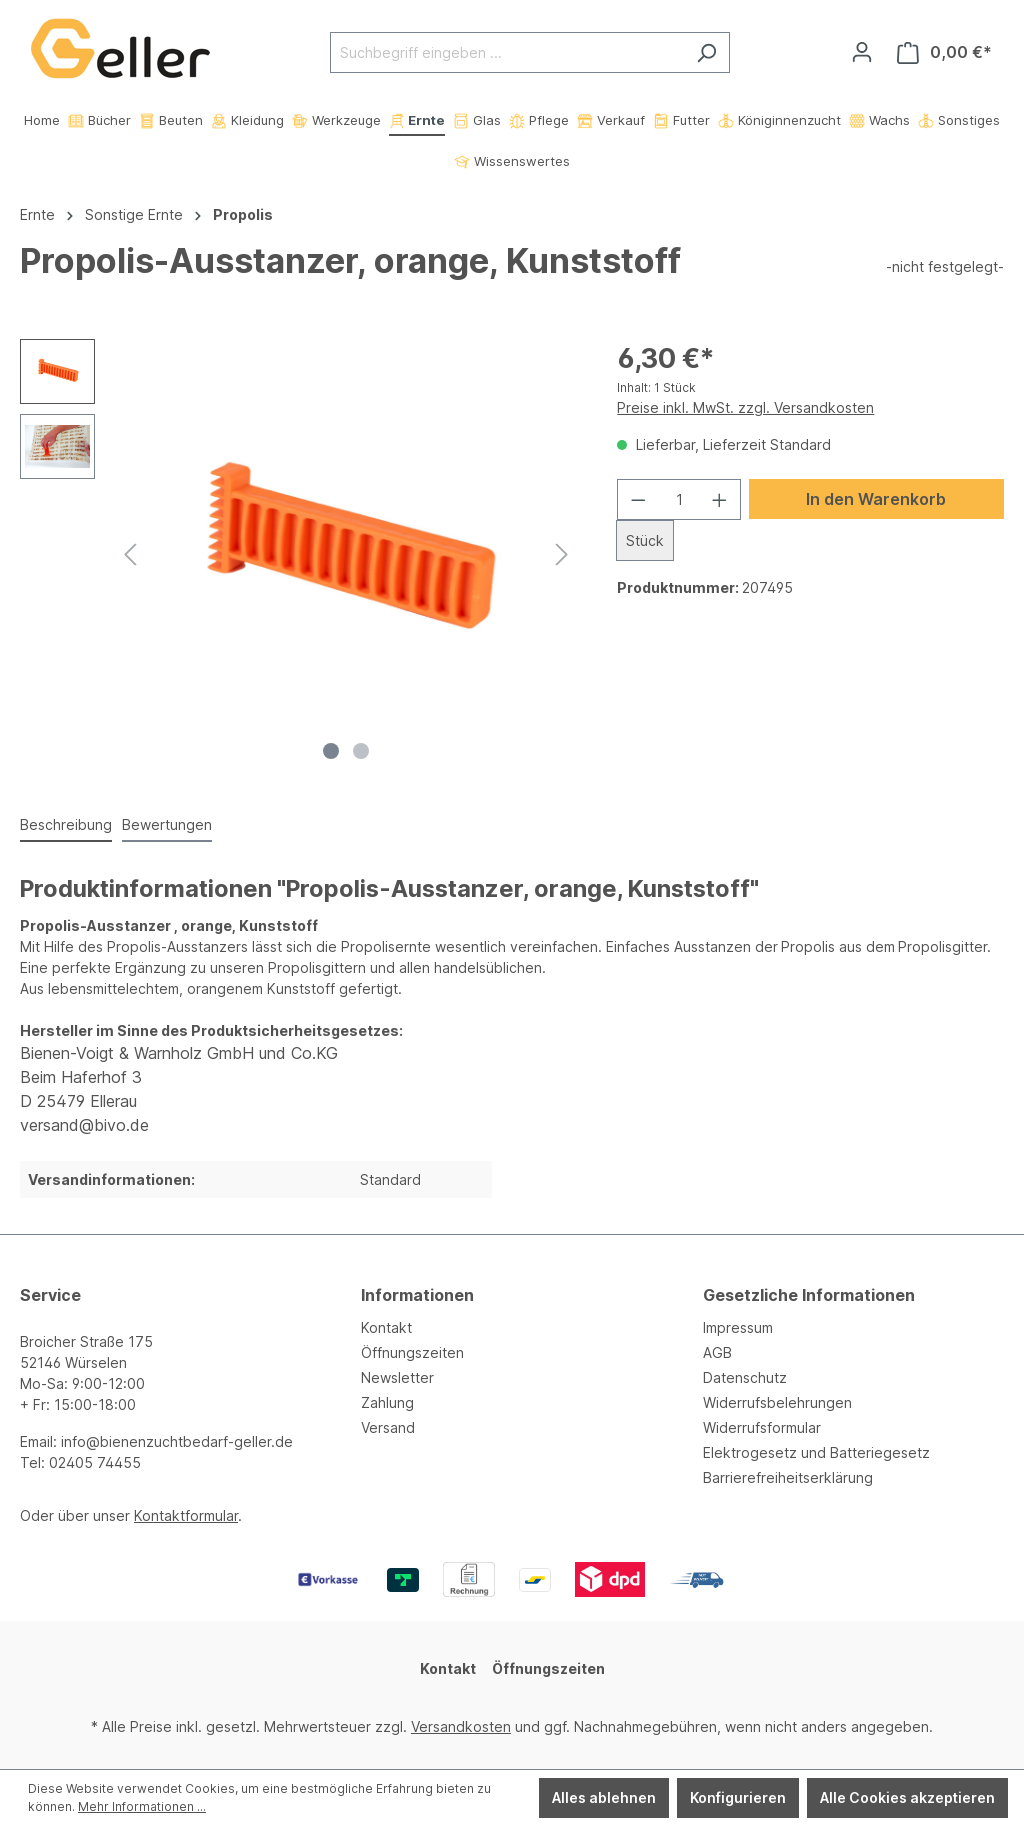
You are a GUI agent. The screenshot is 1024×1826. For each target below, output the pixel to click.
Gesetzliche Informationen (809, 1295)
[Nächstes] (562, 554)
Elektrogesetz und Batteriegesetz (816, 1452)
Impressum (738, 1327)
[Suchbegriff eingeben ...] (507, 52)
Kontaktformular (186, 1515)
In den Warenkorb (876, 499)
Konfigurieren (738, 1797)
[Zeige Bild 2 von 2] (361, 751)
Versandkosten (461, 1726)
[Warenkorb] (944, 52)
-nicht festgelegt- (945, 266)
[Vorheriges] (130, 554)
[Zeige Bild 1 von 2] (331, 751)
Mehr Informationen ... (142, 1806)
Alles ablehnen (604, 1797)
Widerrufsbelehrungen (777, 1402)
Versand (388, 1427)
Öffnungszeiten (412, 1352)
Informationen (417, 1295)
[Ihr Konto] (862, 52)
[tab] (66, 825)
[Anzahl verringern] (638, 499)
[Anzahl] (679, 499)
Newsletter (397, 1377)
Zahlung (387, 1402)
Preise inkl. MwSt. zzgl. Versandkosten (745, 407)
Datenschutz (745, 1377)
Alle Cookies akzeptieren (907, 1797)
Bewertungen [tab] (167, 824)
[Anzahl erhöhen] (720, 499)
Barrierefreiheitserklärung (788, 1477)
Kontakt (386, 1327)
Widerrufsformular (762, 1427)
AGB (717, 1352)
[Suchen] (706, 52)
